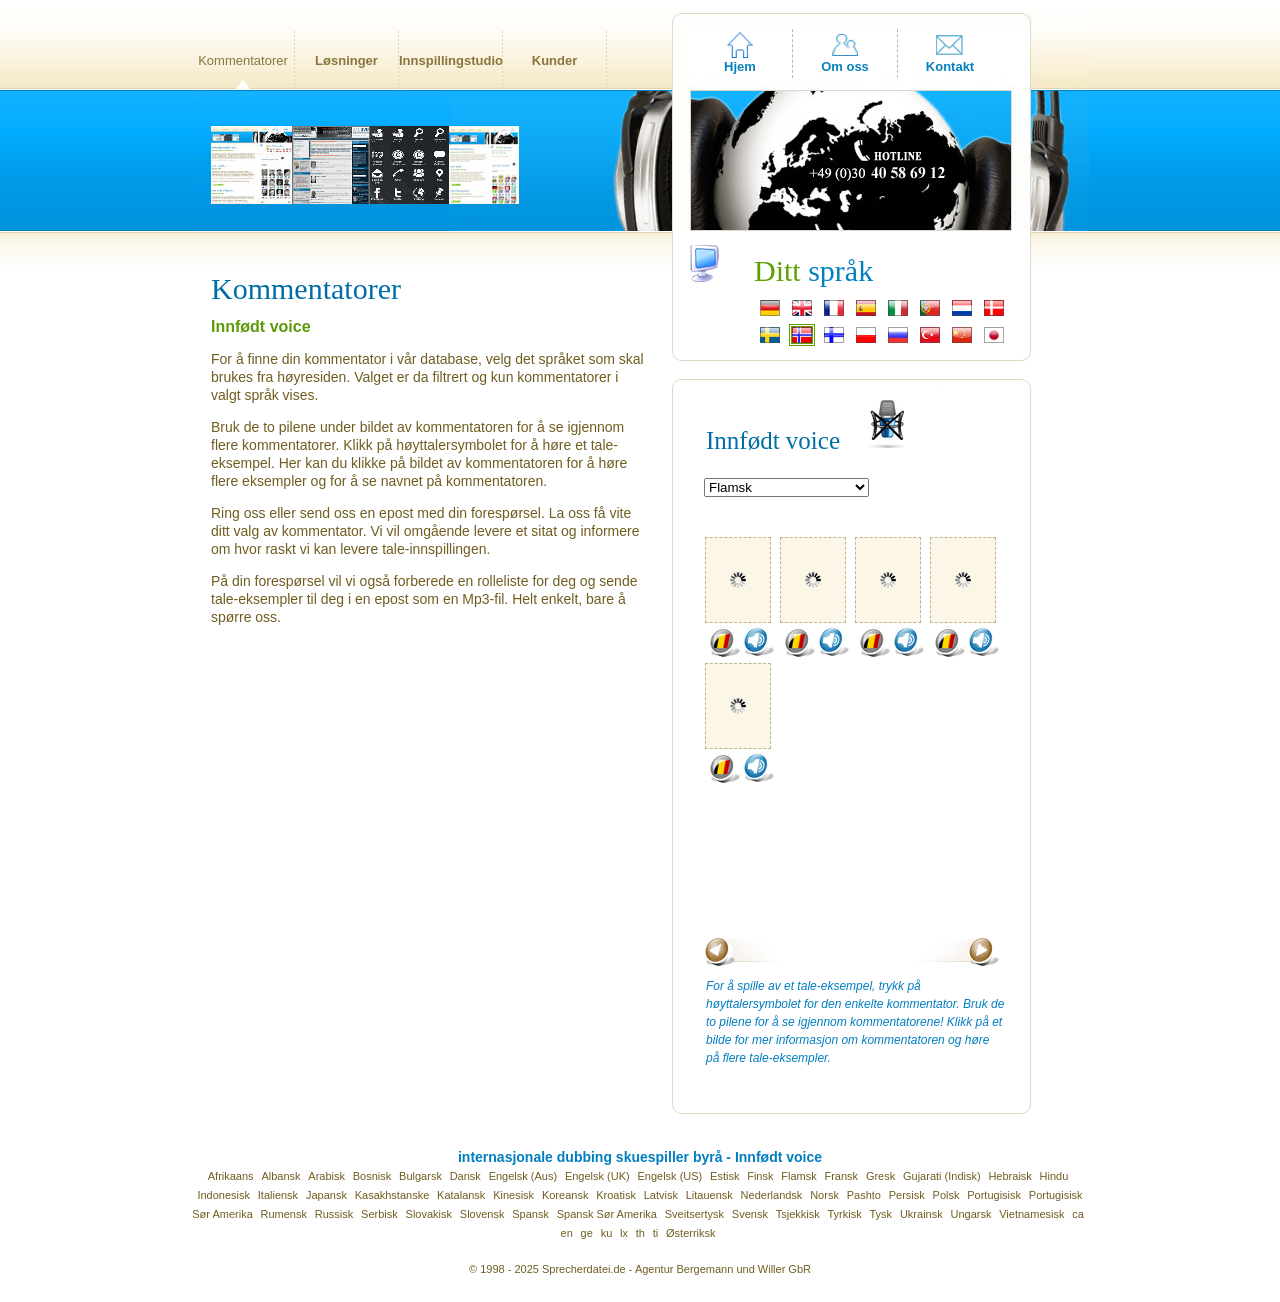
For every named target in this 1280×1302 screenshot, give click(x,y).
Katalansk (461, 1195)
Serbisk (379, 1214)
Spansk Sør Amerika (607, 1214)
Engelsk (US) (669, 1176)
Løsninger (346, 60)
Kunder (555, 60)
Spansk (530, 1214)
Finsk (760, 1176)
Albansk (280, 1176)
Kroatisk (616, 1195)
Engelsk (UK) (597, 1176)
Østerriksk (691, 1233)
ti (656, 1233)
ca (1078, 1214)
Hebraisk (1009, 1176)
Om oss (845, 66)
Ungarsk (970, 1214)
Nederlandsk (772, 1195)
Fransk (841, 1176)
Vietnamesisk (1031, 1214)
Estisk (724, 1176)
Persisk (907, 1195)
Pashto (864, 1195)
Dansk (465, 1176)
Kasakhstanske (392, 1195)
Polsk (946, 1195)
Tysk (881, 1214)
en (567, 1233)
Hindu (1054, 1176)
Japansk (326, 1195)
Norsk (824, 1195)
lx (624, 1233)
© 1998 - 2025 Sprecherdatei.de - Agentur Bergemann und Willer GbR (640, 1269)
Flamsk (798, 1176)
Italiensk (278, 1195)
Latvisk (661, 1195)
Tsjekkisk (798, 1214)
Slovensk (482, 1214)
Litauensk (709, 1195)
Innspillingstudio (450, 60)
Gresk (880, 1176)
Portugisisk (994, 1195)
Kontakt (950, 66)
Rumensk (284, 1214)
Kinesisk (513, 1195)
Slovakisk (429, 1214)
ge (587, 1233)
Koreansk (565, 1195)
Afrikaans (231, 1176)
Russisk (334, 1214)
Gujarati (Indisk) (942, 1176)
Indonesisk (223, 1195)
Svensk (750, 1214)
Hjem (740, 66)
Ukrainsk (921, 1214)
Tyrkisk (844, 1214)
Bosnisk (372, 1176)
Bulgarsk (420, 1176)
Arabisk (326, 1176)
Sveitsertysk (694, 1214)
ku (607, 1233)
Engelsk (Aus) (523, 1176)
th (640, 1233)
